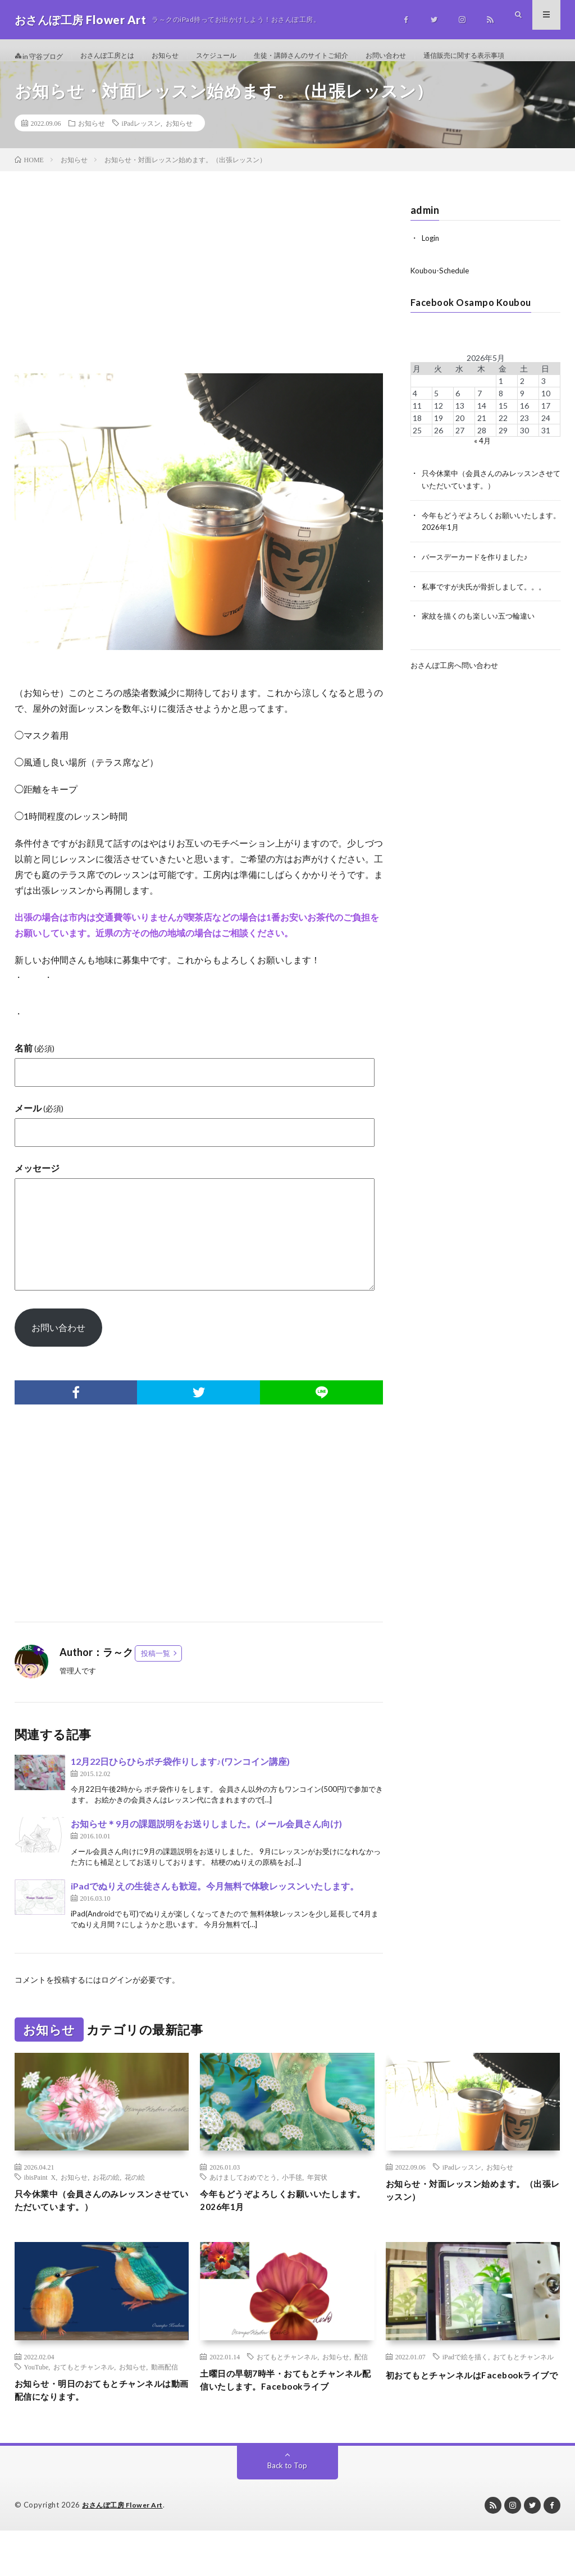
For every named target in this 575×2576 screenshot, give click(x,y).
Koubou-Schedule (442, 303)
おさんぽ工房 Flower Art (126, 2550)
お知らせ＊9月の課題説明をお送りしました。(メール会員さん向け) (206, 1856)
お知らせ (183, 56)
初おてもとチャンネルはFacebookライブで (472, 2419)
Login (431, 271)
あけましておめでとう (243, 2210)
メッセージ (37, 1200)
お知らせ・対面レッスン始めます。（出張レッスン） (469, 2225)
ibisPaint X (40, 2210)
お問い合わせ (432, 56)
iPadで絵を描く (465, 2393)
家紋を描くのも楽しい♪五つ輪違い (483, 646)
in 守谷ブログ (42, 56)
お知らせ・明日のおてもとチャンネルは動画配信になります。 (98, 2429)
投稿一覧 (155, 1685)
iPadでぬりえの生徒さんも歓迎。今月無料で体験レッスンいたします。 (215, 1918)
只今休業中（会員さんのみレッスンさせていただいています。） (98, 2235)
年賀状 (317, 2210)
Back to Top (287, 2511)
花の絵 (135, 2210)
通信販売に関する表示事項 (71, 76)
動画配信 (164, 2403)
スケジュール (240, 56)
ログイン (117, 2012)
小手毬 (292, 2210)
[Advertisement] (199, 316)
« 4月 (482, 473)
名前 (34, 1080)
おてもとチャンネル (83, 2403)
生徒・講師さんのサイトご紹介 (336, 56)
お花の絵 (106, 2210)
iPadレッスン (141, 156)
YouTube (36, 2403)
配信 (361, 2393)
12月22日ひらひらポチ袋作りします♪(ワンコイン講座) (180, 1793)
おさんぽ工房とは (119, 56)
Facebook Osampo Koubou (475, 335)
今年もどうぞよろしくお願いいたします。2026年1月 (283, 2235)
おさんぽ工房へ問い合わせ (457, 694)
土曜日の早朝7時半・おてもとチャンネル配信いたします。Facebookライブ (286, 2426)
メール (39, 1140)
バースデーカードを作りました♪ (479, 587)
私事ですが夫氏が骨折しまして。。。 (488, 616)
